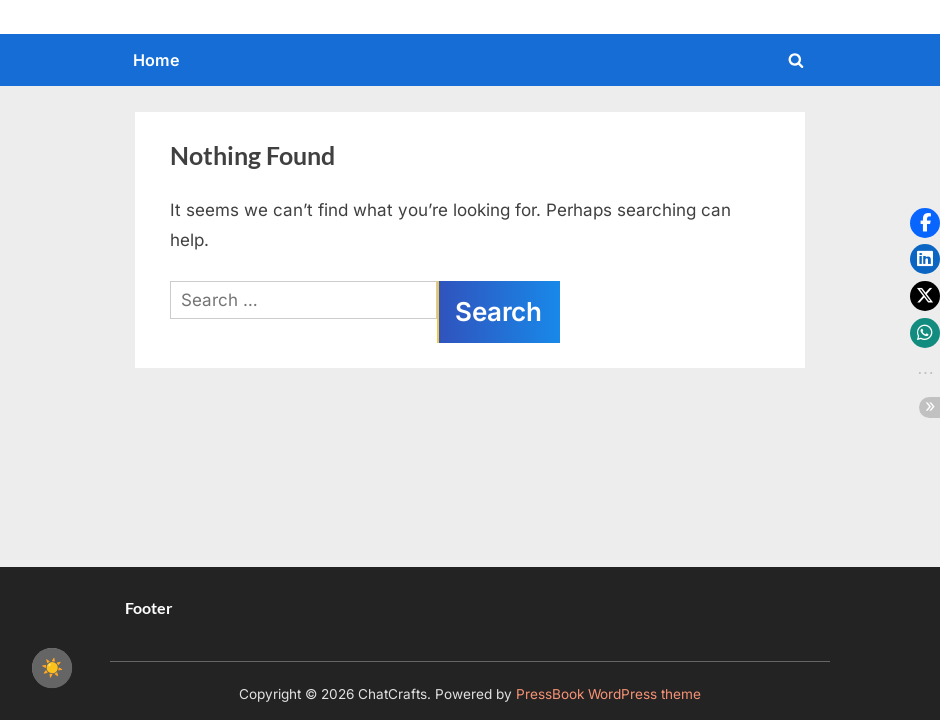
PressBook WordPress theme (608, 694)
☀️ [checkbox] (52, 668)
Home (156, 60)
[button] (925, 223)
